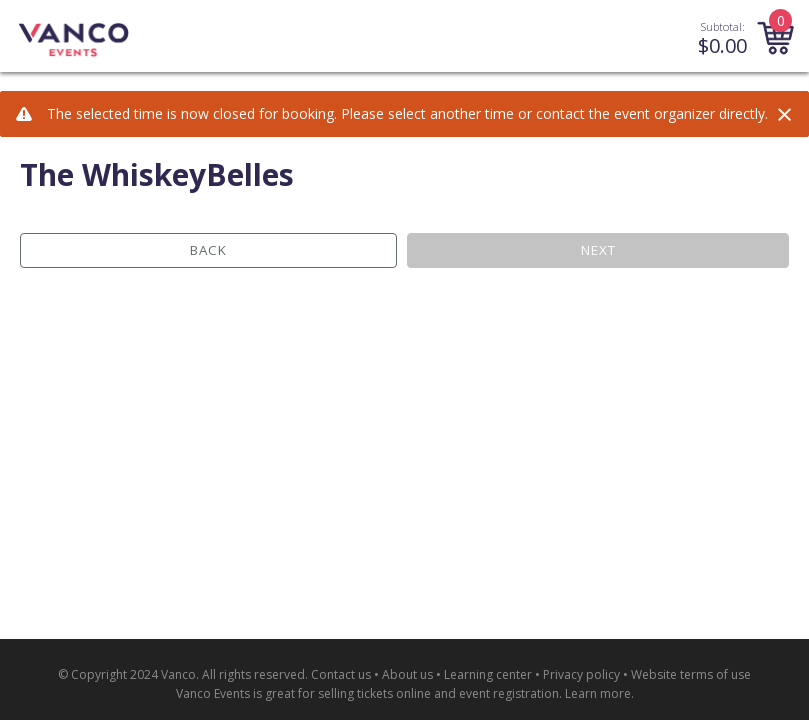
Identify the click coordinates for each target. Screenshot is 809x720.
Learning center (488, 674)
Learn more (598, 693)
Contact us (341, 674)
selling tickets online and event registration (438, 693)
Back (208, 250)
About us (407, 674)
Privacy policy (581, 674)
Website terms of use (691, 674)
